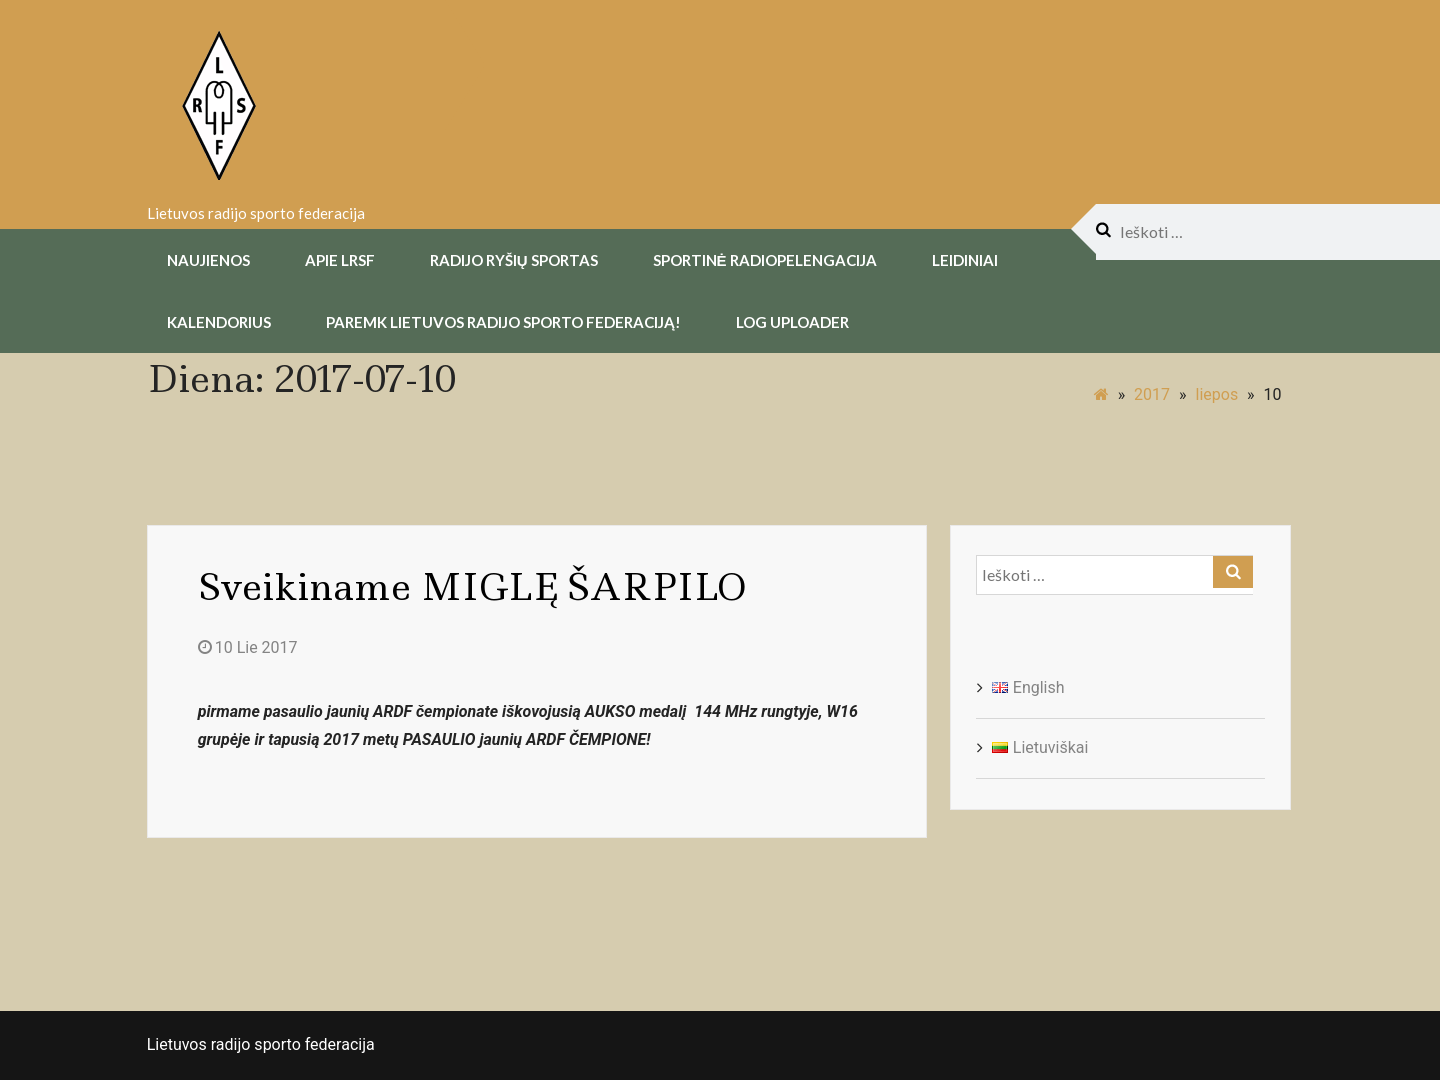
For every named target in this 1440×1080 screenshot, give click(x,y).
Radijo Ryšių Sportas (514, 260)
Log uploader (792, 322)
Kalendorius (219, 322)
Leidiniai (965, 260)
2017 (1152, 394)
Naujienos (208, 260)
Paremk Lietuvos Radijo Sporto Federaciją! (503, 322)
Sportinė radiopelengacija (765, 260)
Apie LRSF (340, 260)
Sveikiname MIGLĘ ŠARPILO (472, 587)
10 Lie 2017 (248, 647)
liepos (1217, 394)
